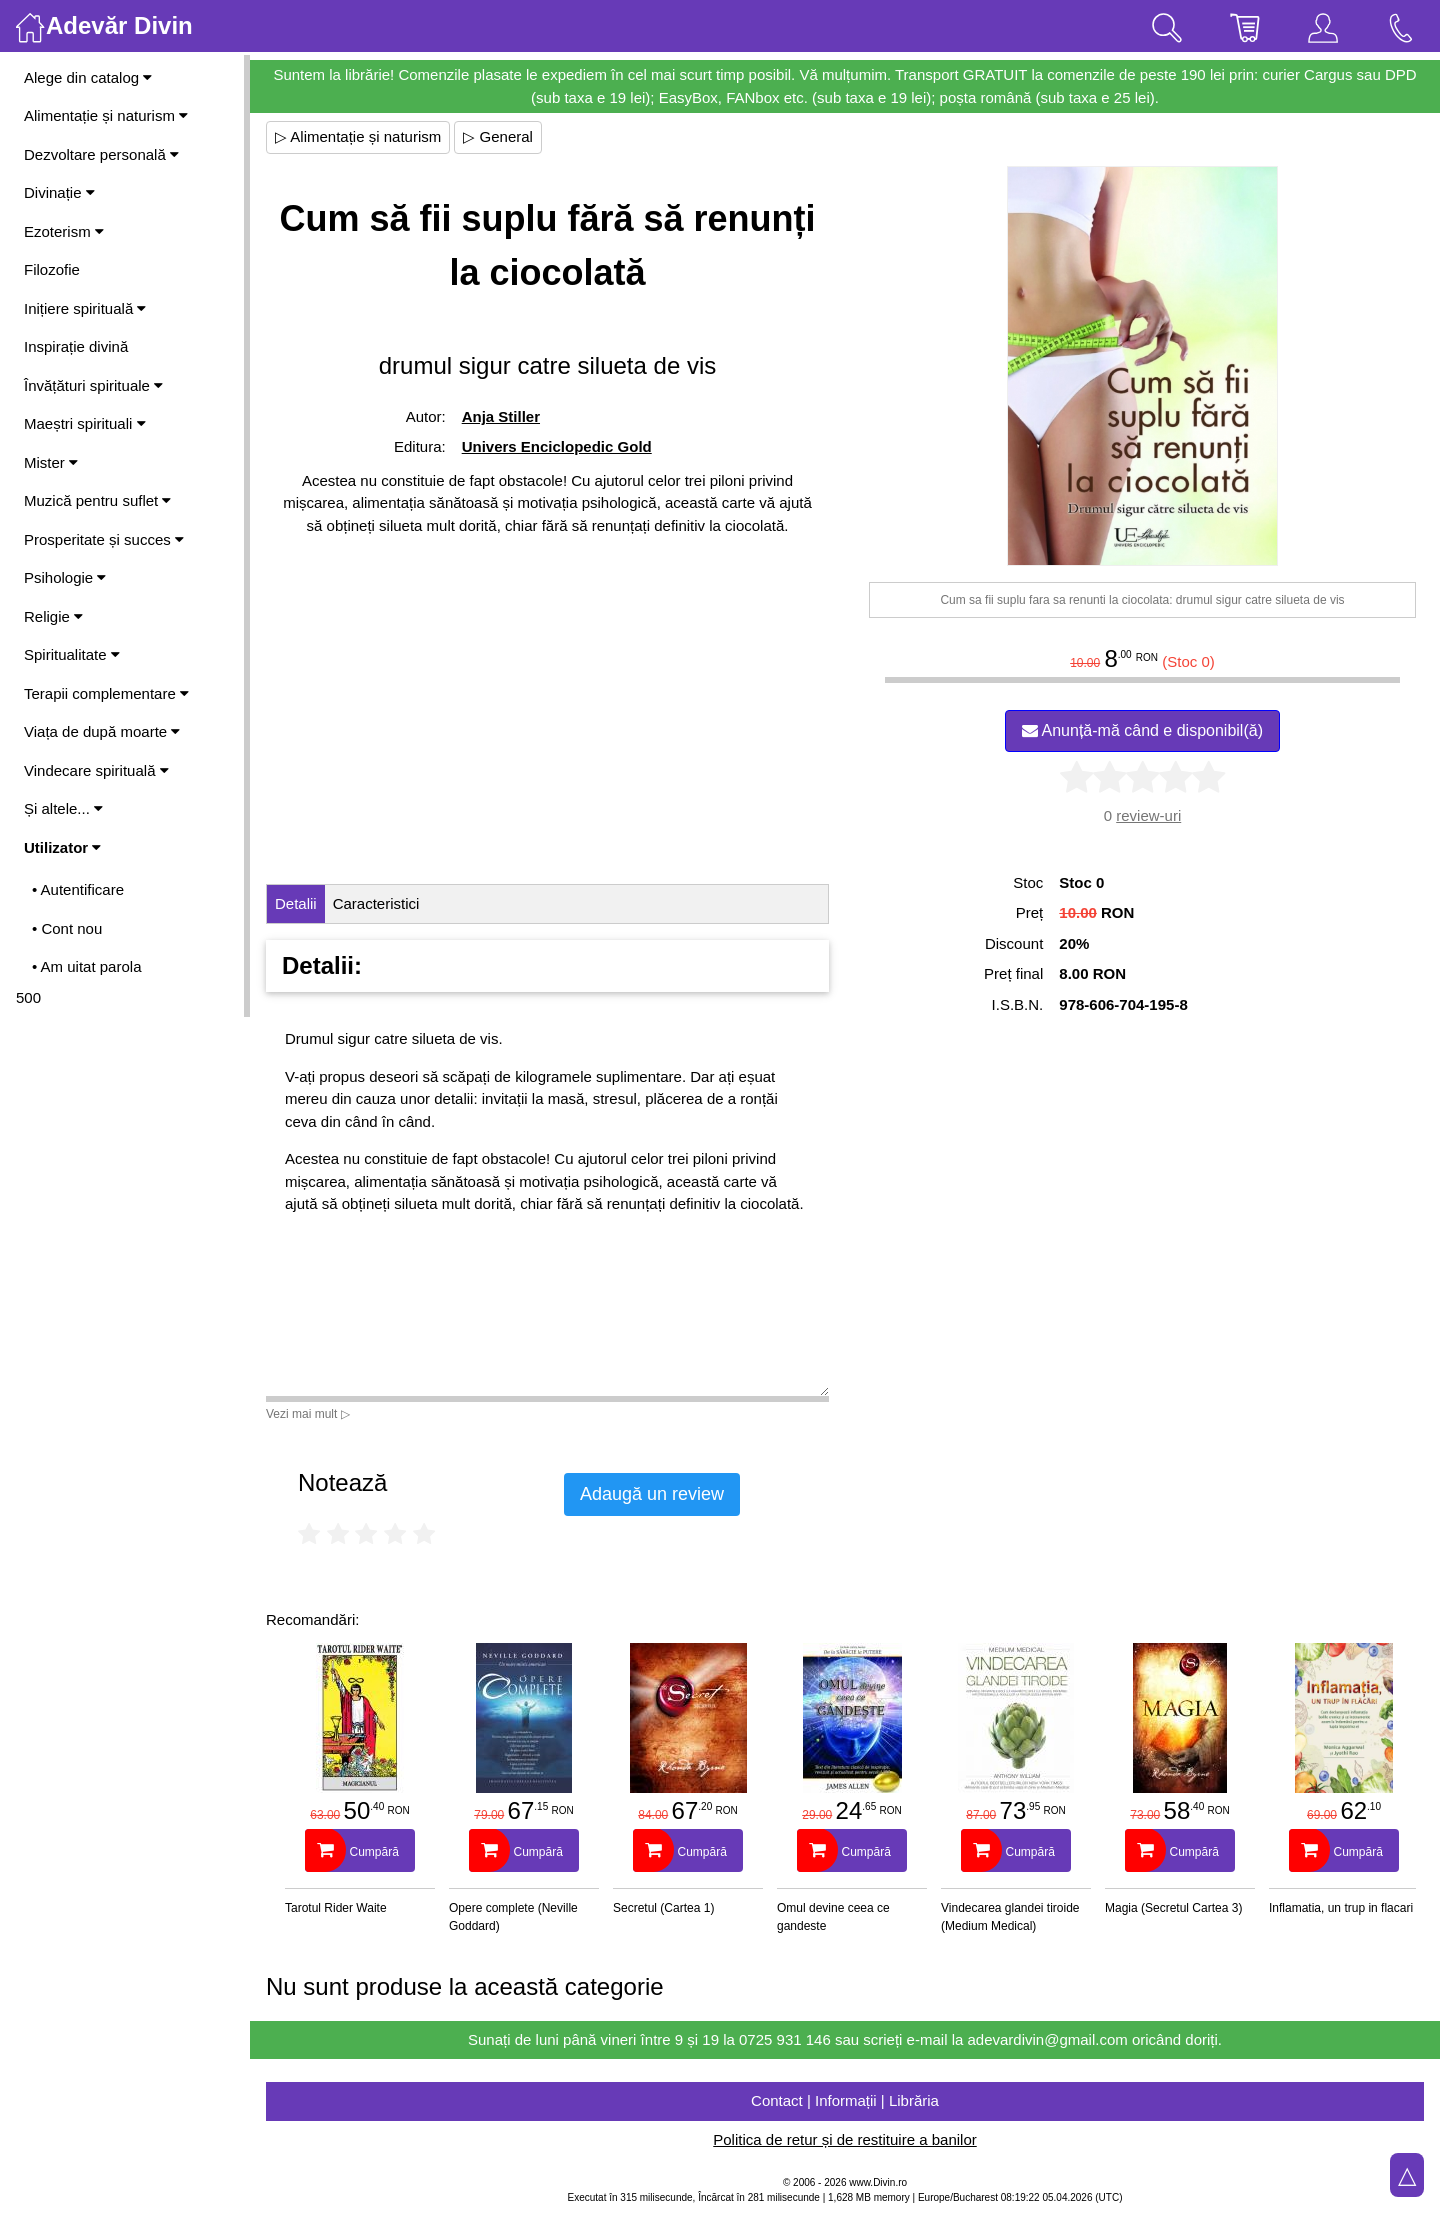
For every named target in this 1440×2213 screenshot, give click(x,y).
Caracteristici (376, 903)
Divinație (59, 192)
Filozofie (52, 269)
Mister (51, 462)
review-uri (1148, 815)
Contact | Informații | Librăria (845, 2100)
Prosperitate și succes (104, 539)
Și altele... (63, 808)
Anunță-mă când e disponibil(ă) (1142, 730)
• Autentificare (78, 889)
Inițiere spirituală (85, 308)
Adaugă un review (652, 1494)
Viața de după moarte (102, 731)
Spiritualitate (72, 654)
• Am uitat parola (86, 966)
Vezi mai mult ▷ (308, 1414)
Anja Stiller (501, 416)
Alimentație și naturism (106, 115)
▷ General (498, 136)
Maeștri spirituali (85, 423)
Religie (53, 616)
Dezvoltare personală (101, 154)
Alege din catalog (88, 77)
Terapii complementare (106, 693)
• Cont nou (67, 928)
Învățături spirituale (93, 385)
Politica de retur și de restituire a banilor (844, 2139)
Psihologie (65, 577)
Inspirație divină (76, 346)
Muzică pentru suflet (97, 500)
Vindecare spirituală (96, 770)
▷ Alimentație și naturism (358, 136)
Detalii (296, 903)
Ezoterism (64, 231)
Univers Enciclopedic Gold (557, 446)
